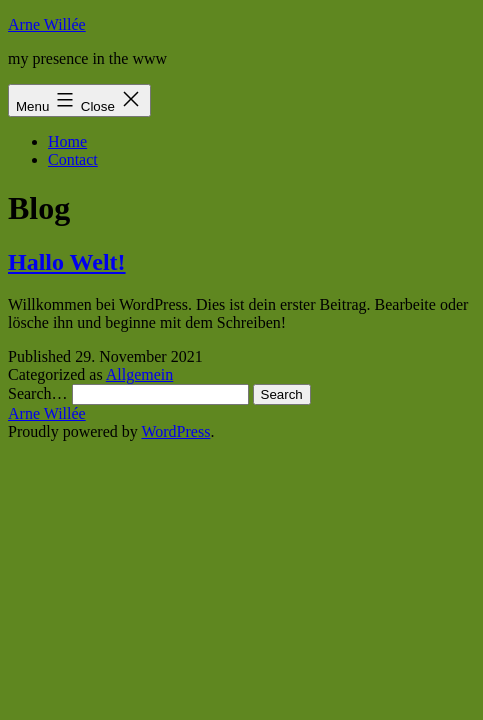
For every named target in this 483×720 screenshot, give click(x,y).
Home (67, 141)
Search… (38, 393)
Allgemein (140, 374)
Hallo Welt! (67, 262)
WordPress (175, 431)
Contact (73, 159)
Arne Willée (47, 24)
